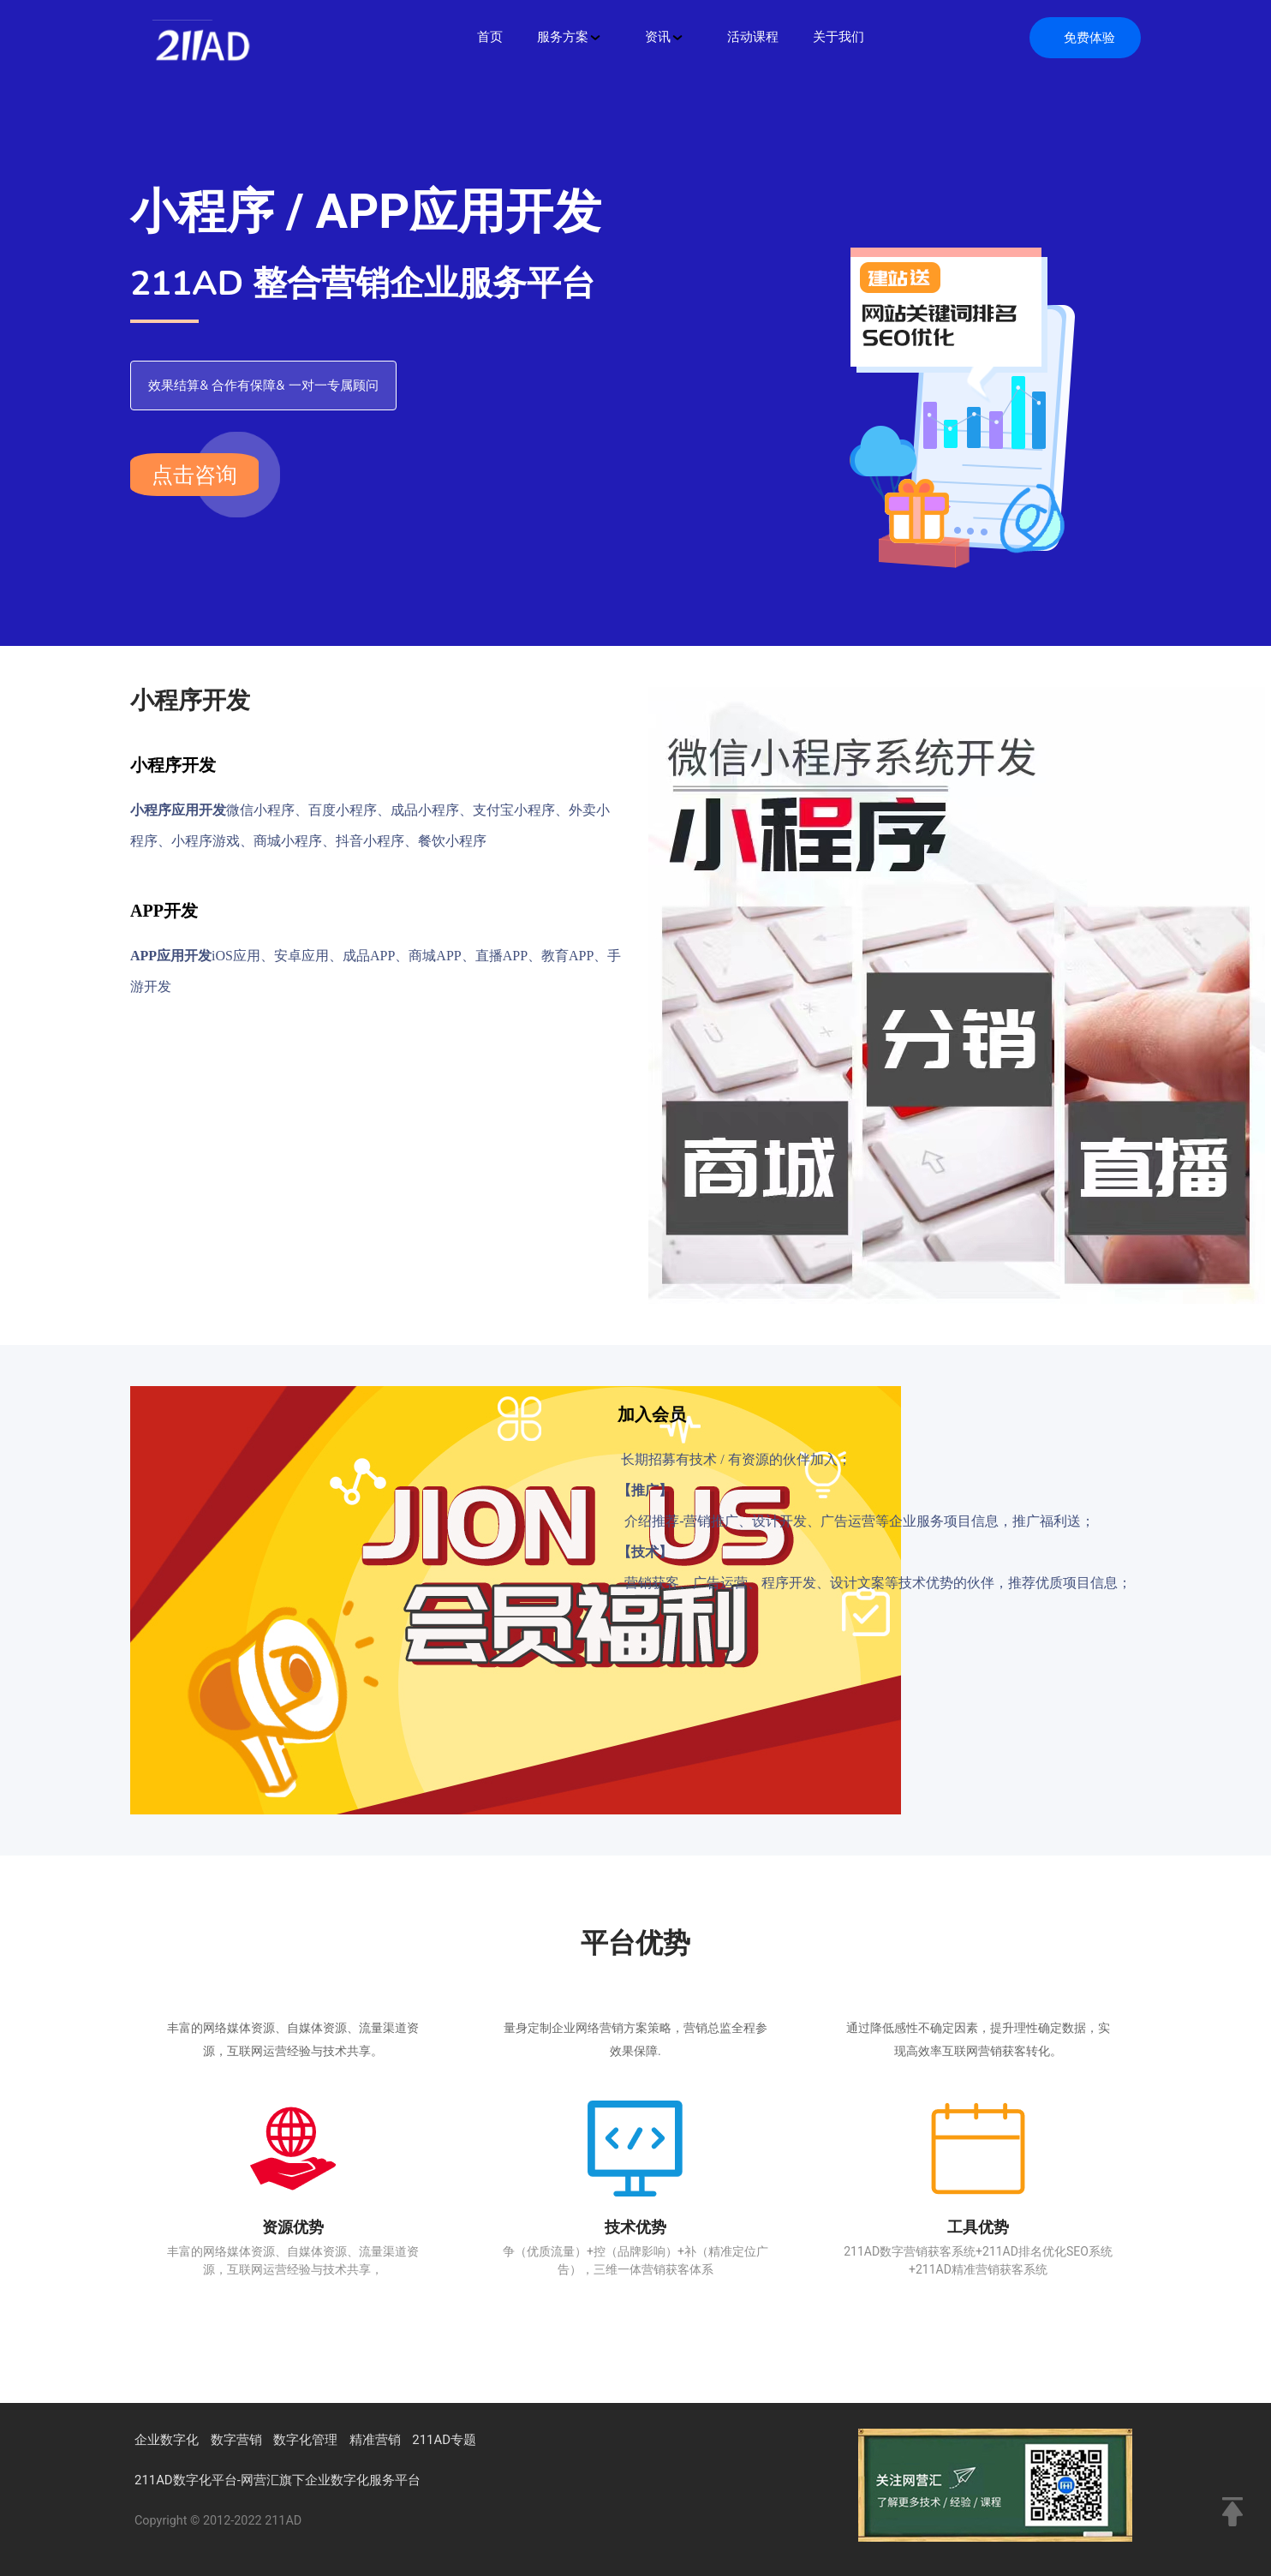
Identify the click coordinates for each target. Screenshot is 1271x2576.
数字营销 (236, 2439)
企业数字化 (166, 2439)
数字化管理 (305, 2439)
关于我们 (838, 37)
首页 (490, 37)
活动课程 (753, 37)
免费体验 (1089, 37)
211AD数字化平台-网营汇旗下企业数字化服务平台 (277, 2480)
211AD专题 (444, 2439)
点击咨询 (194, 475)
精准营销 (375, 2439)
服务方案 (569, 37)
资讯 (664, 37)
